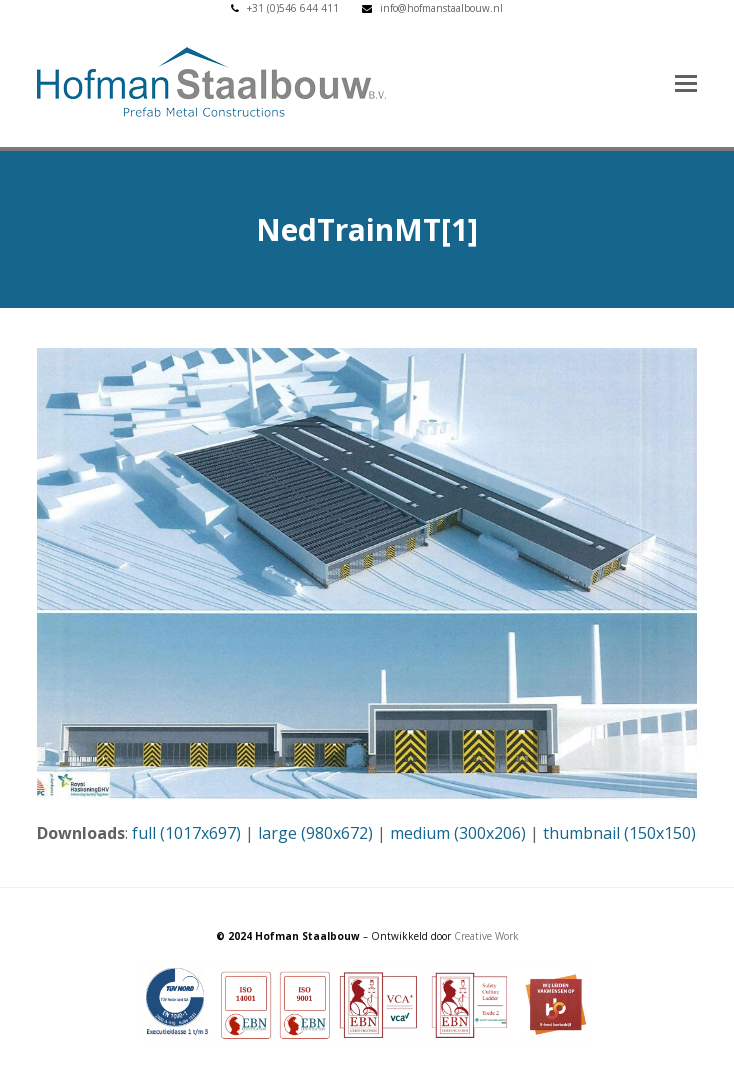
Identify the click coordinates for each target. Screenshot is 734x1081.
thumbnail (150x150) (619, 833)
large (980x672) (315, 833)
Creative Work (486, 936)
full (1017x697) (186, 833)
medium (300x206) (458, 833)
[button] (686, 82)
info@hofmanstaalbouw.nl (441, 8)
